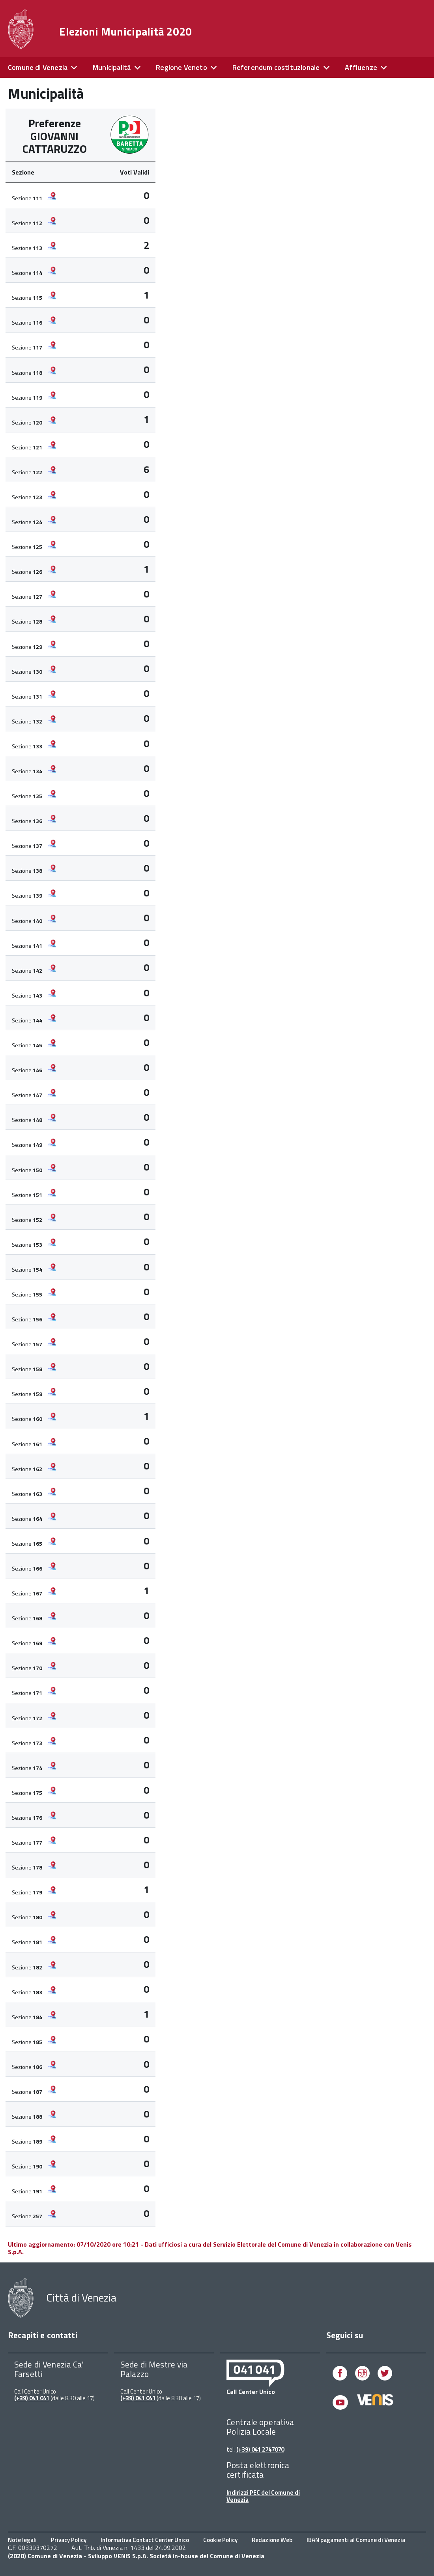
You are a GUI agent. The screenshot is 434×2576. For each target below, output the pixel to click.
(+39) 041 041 (31, 2398)
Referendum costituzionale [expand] (276, 67)
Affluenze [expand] (361, 67)
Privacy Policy (68, 2539)
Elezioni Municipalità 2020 (125, 31)
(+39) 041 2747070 (260, 2449)
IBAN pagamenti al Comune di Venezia (356, 2539)
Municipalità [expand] (112, 67)
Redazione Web (272, 2539)
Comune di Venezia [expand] (37, 67)
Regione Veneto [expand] (181, 67)
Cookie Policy (220, 2539)
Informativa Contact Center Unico (145, 2539)
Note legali (22, 2539)
